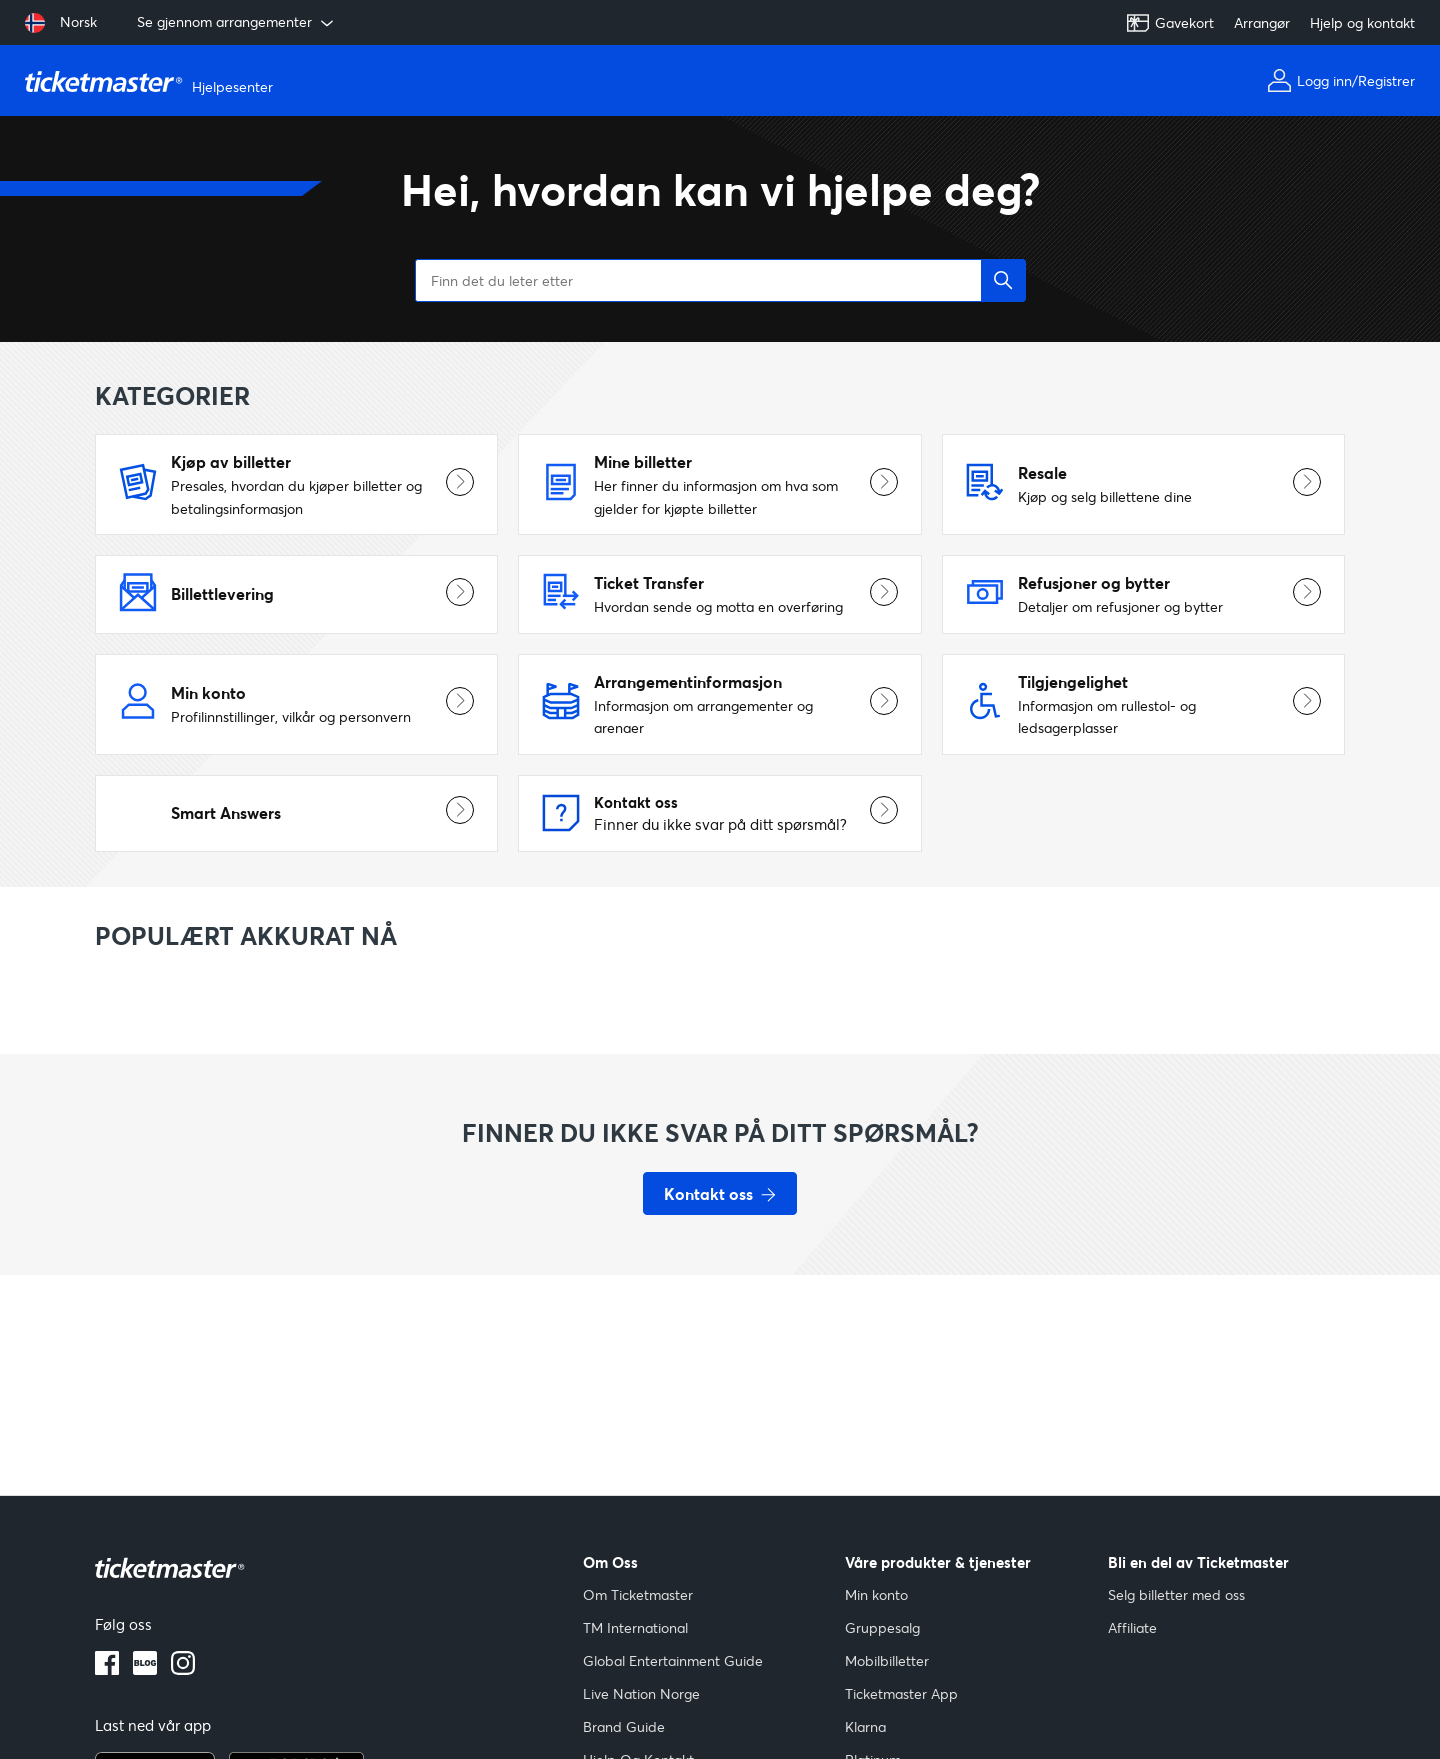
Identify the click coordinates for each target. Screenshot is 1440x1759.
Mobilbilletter (887, 1660)
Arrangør (1262, 22)
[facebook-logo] (107, 1669)
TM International (635, 1627)
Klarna (865, 1726)
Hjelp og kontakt (1362, 22)
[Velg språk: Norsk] (61, 23)
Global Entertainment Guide (673, 1660)
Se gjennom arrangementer (237, 22)
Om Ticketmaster (638, 1594)
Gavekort (1170, 23)
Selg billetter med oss (1176, 1594)
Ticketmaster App (901, 1693)
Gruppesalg (882, 1627)
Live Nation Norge (641, 1693)
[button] (1003, 280)
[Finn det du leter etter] (720, 280)
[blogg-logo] (145, 1669)
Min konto (876, 1594)
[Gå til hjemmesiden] (151, 81)
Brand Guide (624, 1726)
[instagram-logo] (183, 1669)
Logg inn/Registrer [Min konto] (1341, 80)
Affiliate (1132, 1627)
